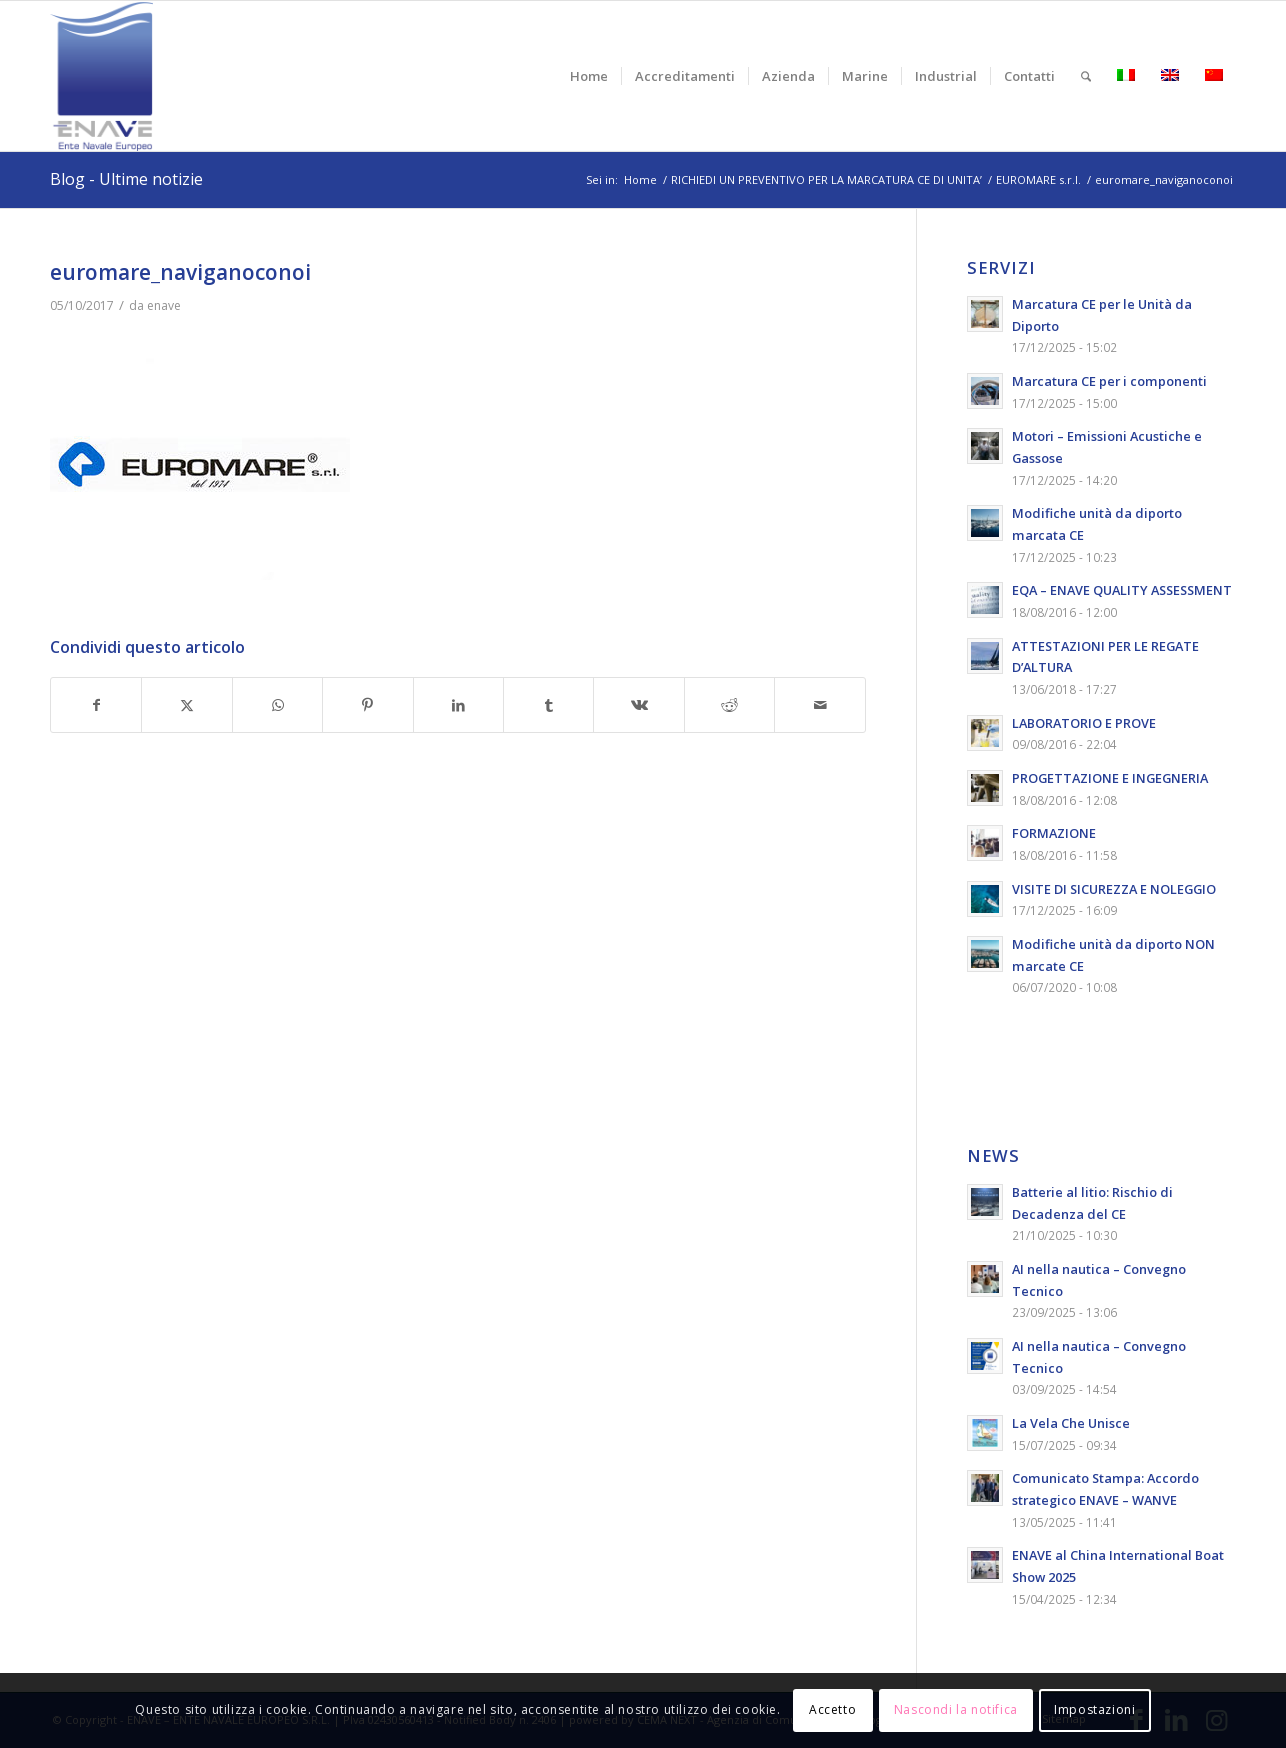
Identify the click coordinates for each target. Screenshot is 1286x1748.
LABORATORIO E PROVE (1084, 723)
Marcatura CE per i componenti (1109, 381)
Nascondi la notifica (956, 1709)
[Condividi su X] (186, 705)
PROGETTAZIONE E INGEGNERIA (1110, 778)
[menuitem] (589, 76)
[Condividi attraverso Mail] (820, 705)
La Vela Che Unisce (1071, 1423)
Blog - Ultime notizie (126, 179)
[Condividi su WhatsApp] (277, 705)
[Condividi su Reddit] (729, 705)
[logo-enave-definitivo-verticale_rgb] (101, 76)
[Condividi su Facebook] (96, 705)
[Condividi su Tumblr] (548, 705)
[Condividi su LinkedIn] (458, 705)
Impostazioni (1094, 1709)
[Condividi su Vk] (638, 705)
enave (164, 305)
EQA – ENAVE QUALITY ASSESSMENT (1122, 590)
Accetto (832, 1709)
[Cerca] (1086, 76)
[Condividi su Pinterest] (367, 705)
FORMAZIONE (1054, 833)
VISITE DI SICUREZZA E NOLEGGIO (1114, 889)
